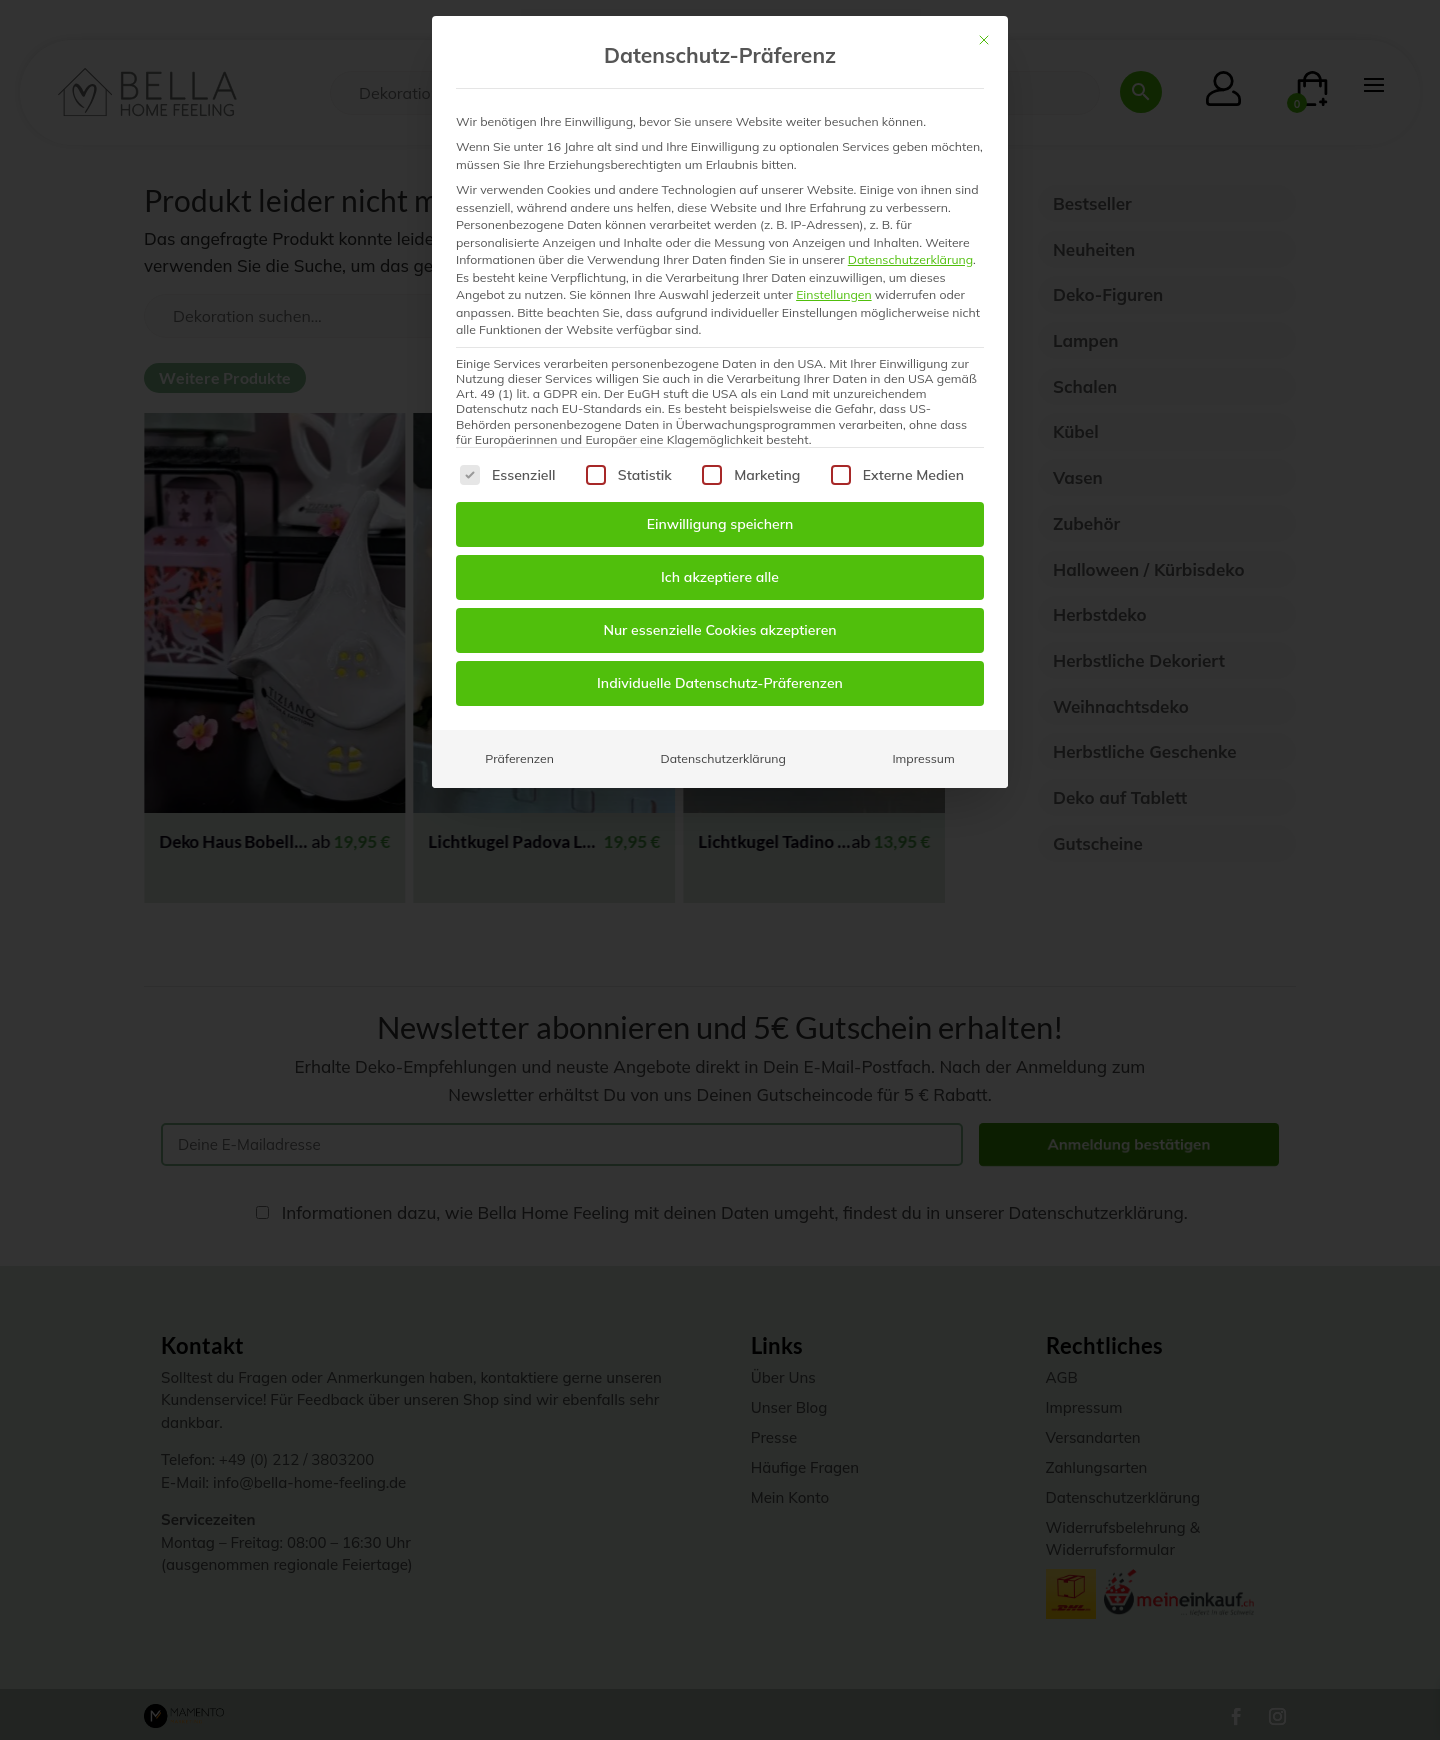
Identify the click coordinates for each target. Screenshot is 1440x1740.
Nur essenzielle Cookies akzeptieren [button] (719, 630)
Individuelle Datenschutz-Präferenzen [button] (720, 683)
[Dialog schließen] (984, 40)
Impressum (923, 758)
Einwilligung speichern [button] (720, 524)
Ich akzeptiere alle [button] (720, 577)
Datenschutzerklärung (910, 259)
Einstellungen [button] (834, 294)
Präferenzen (519, 758)
